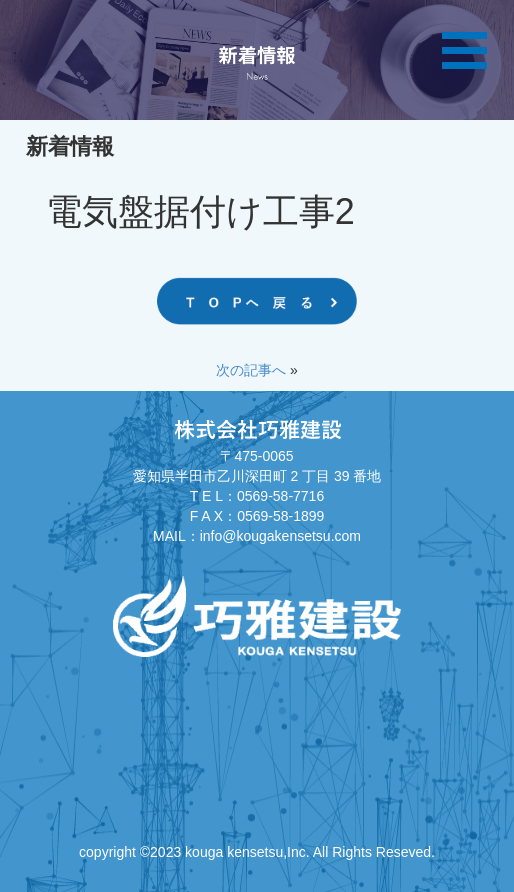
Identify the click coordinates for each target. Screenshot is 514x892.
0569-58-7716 (280, 496)
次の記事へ (251, 370)
